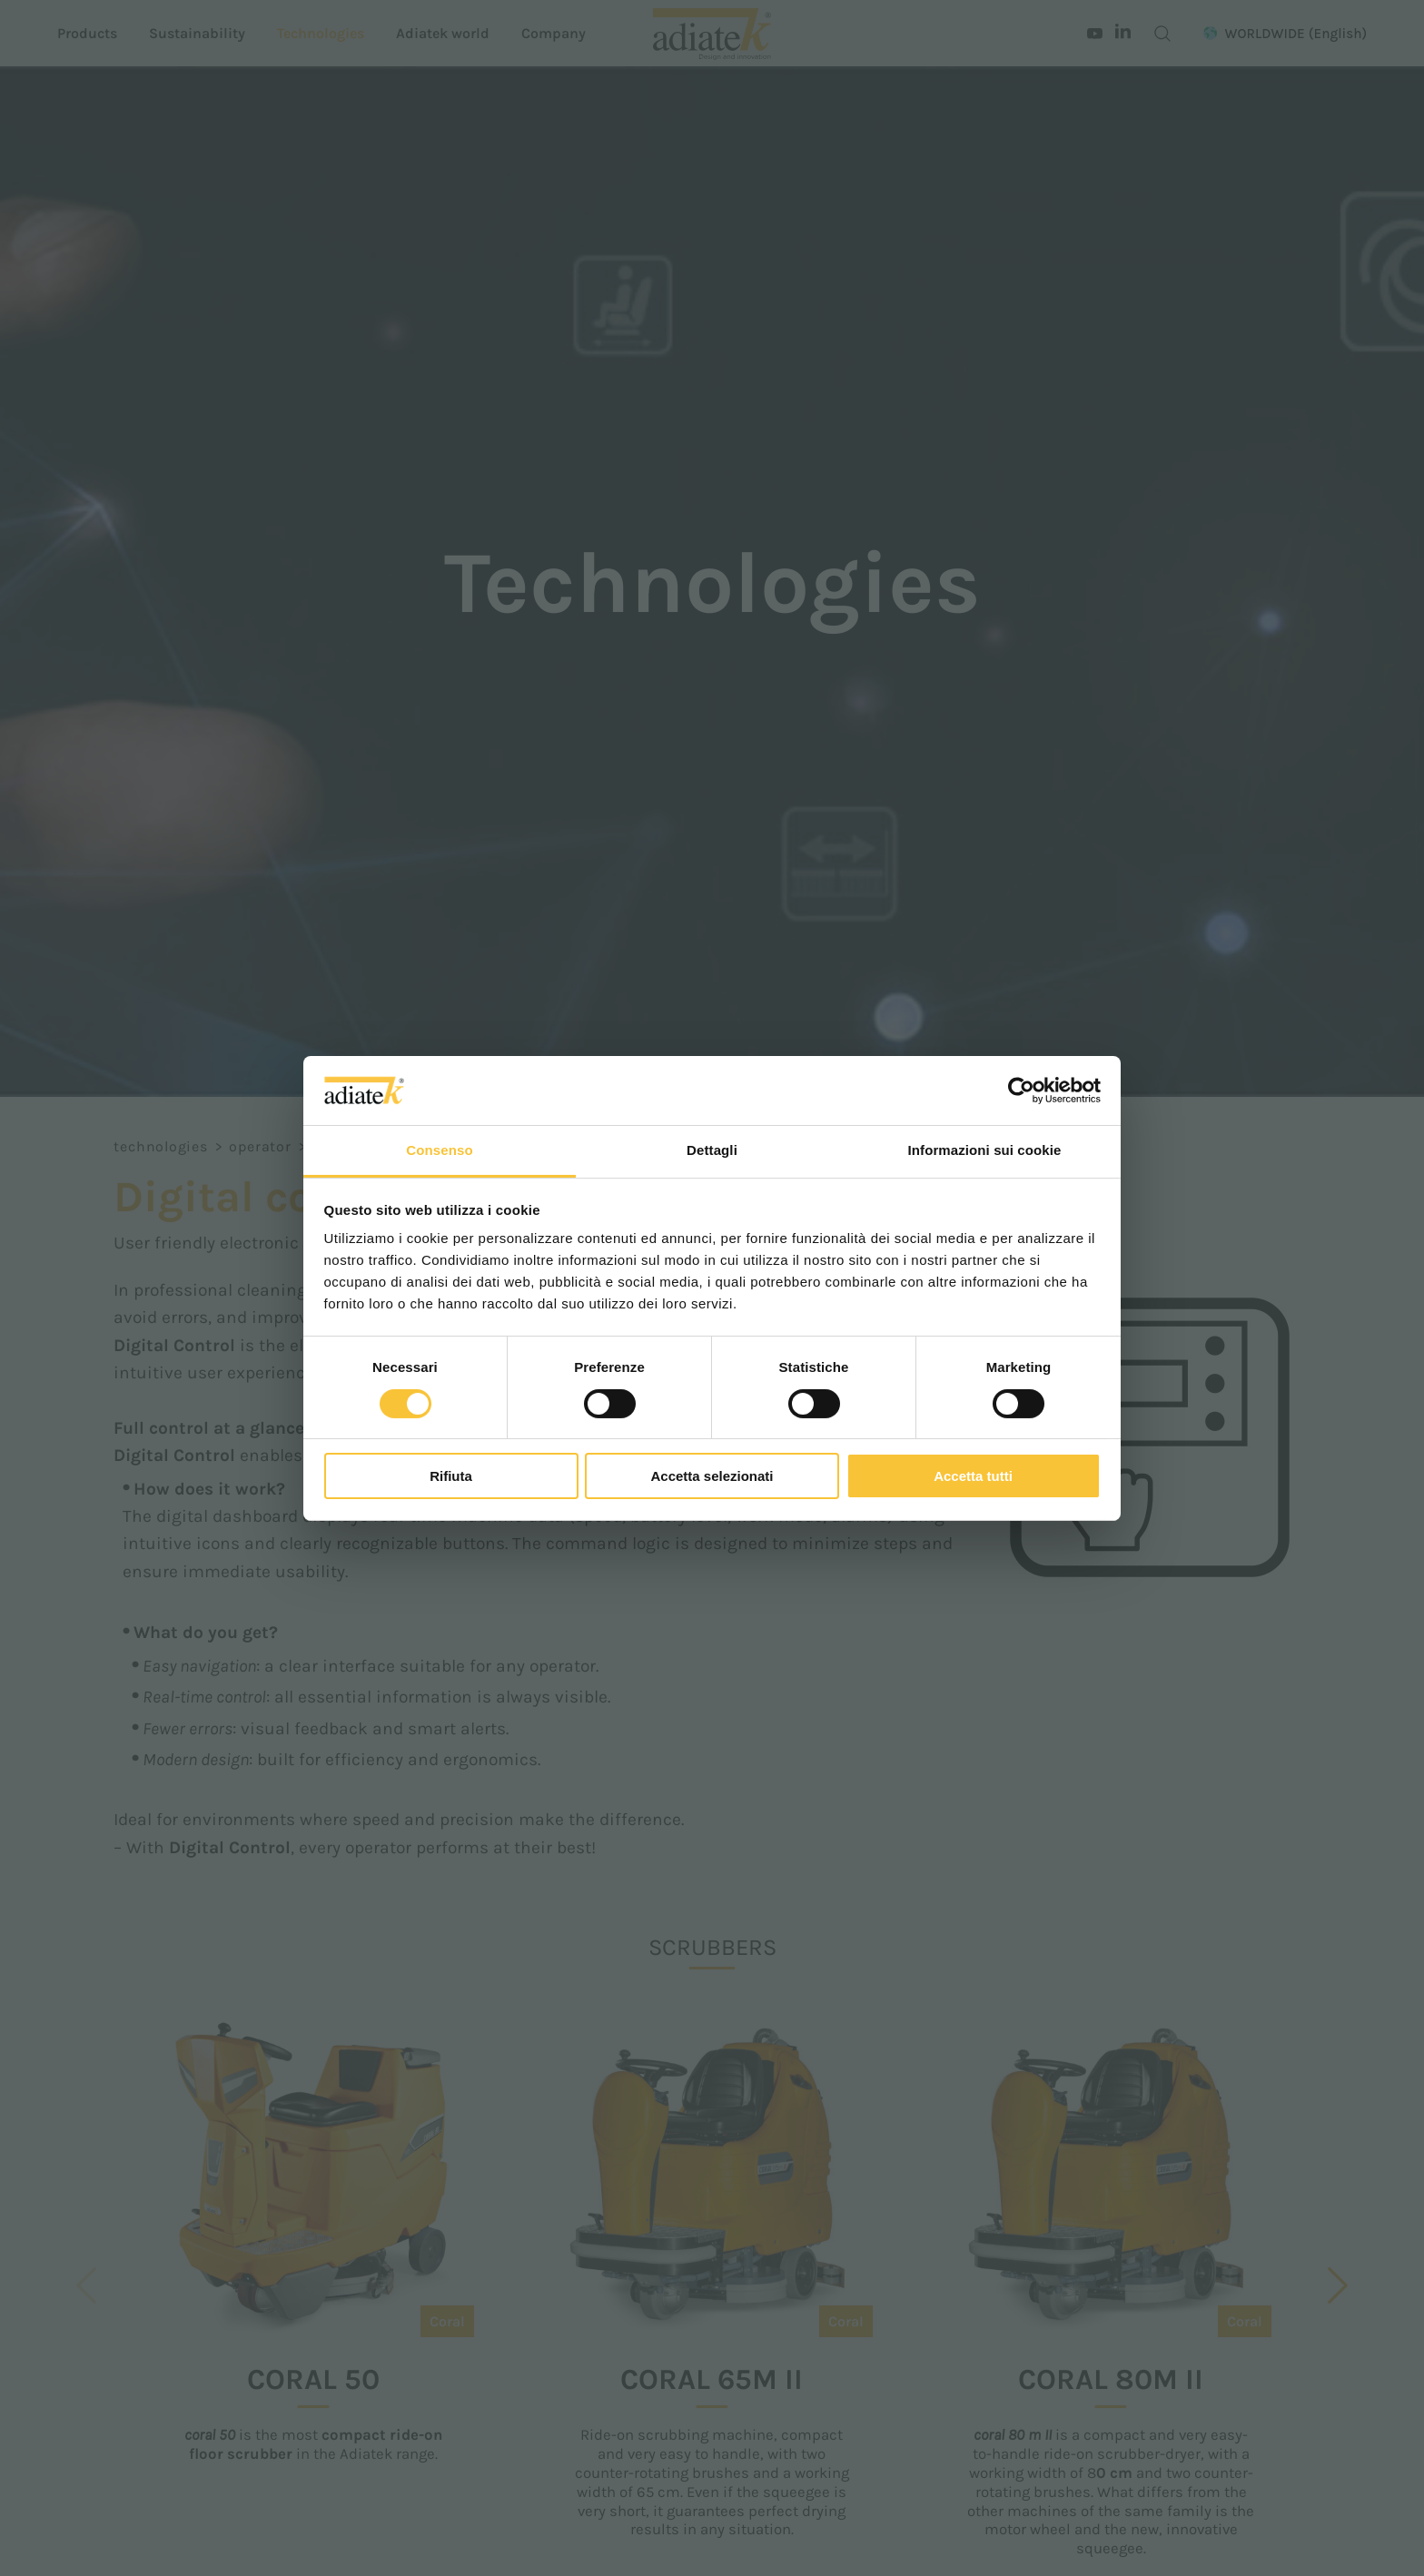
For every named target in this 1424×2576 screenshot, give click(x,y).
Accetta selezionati (711, 1476)
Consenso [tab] (439, 1150)
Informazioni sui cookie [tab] (985, 1150)
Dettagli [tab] (712, 1150)
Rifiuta (451, 1476)
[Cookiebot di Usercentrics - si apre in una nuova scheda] (1021, 1090)
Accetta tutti (973, 1476)
